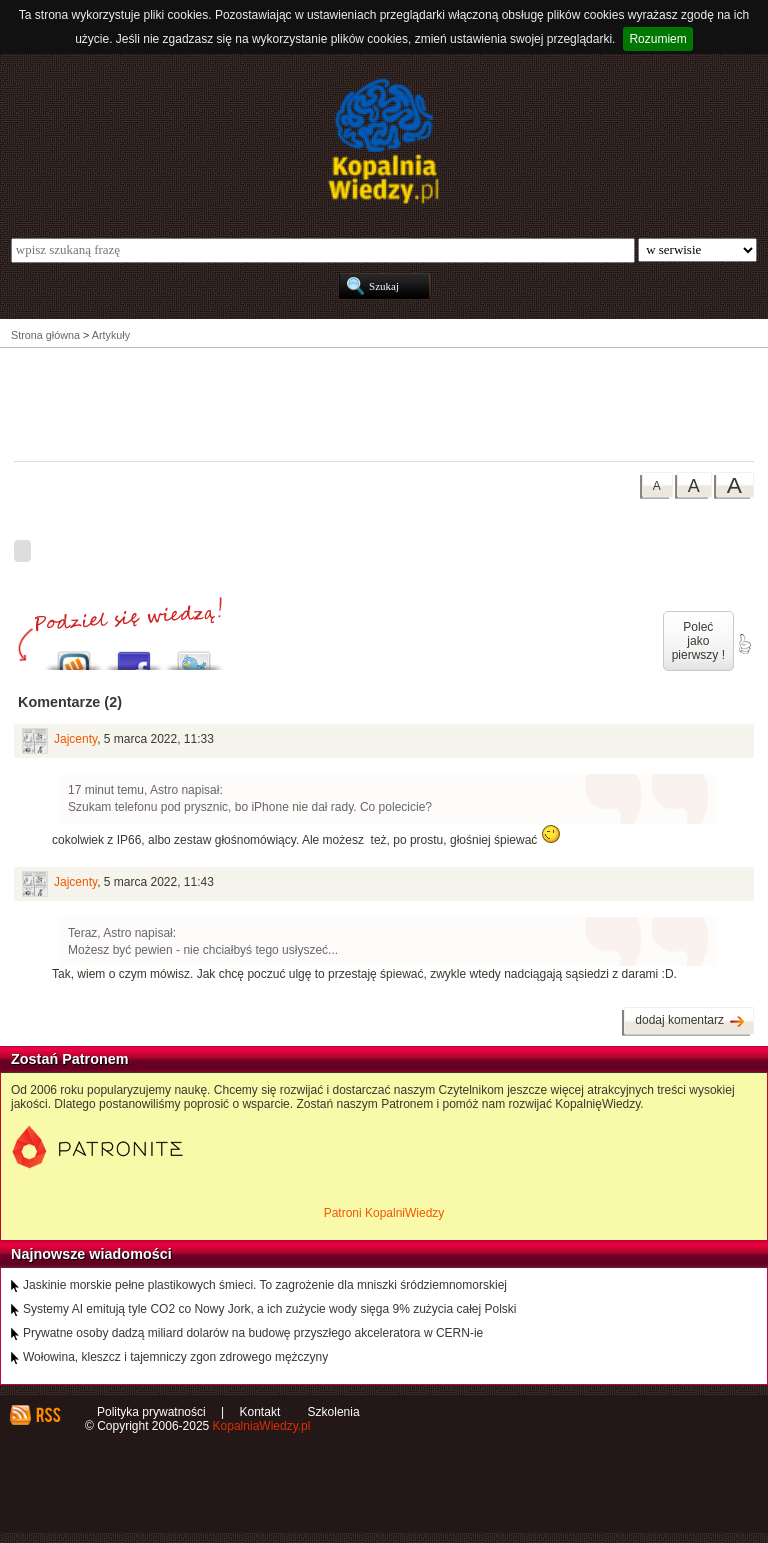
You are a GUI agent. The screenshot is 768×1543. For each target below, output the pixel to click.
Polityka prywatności (151, 1412)
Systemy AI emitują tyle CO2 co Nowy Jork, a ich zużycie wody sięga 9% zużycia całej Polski (270, 1309)
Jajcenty (75, 739)
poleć (744, 644)
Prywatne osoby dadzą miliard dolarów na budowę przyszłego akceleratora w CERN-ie (253, 1333)
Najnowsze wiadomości (91, 1254)
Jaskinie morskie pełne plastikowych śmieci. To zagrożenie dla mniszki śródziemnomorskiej (265, 1285)
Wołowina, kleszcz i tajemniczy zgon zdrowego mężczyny (175, 1357)
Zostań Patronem (70, 1059)
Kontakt (260, 1412)
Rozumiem (657, 39)
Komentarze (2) (70, 702)
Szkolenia (334, 1412)
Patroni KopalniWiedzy (384, 1213)
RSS (47, 1415)
